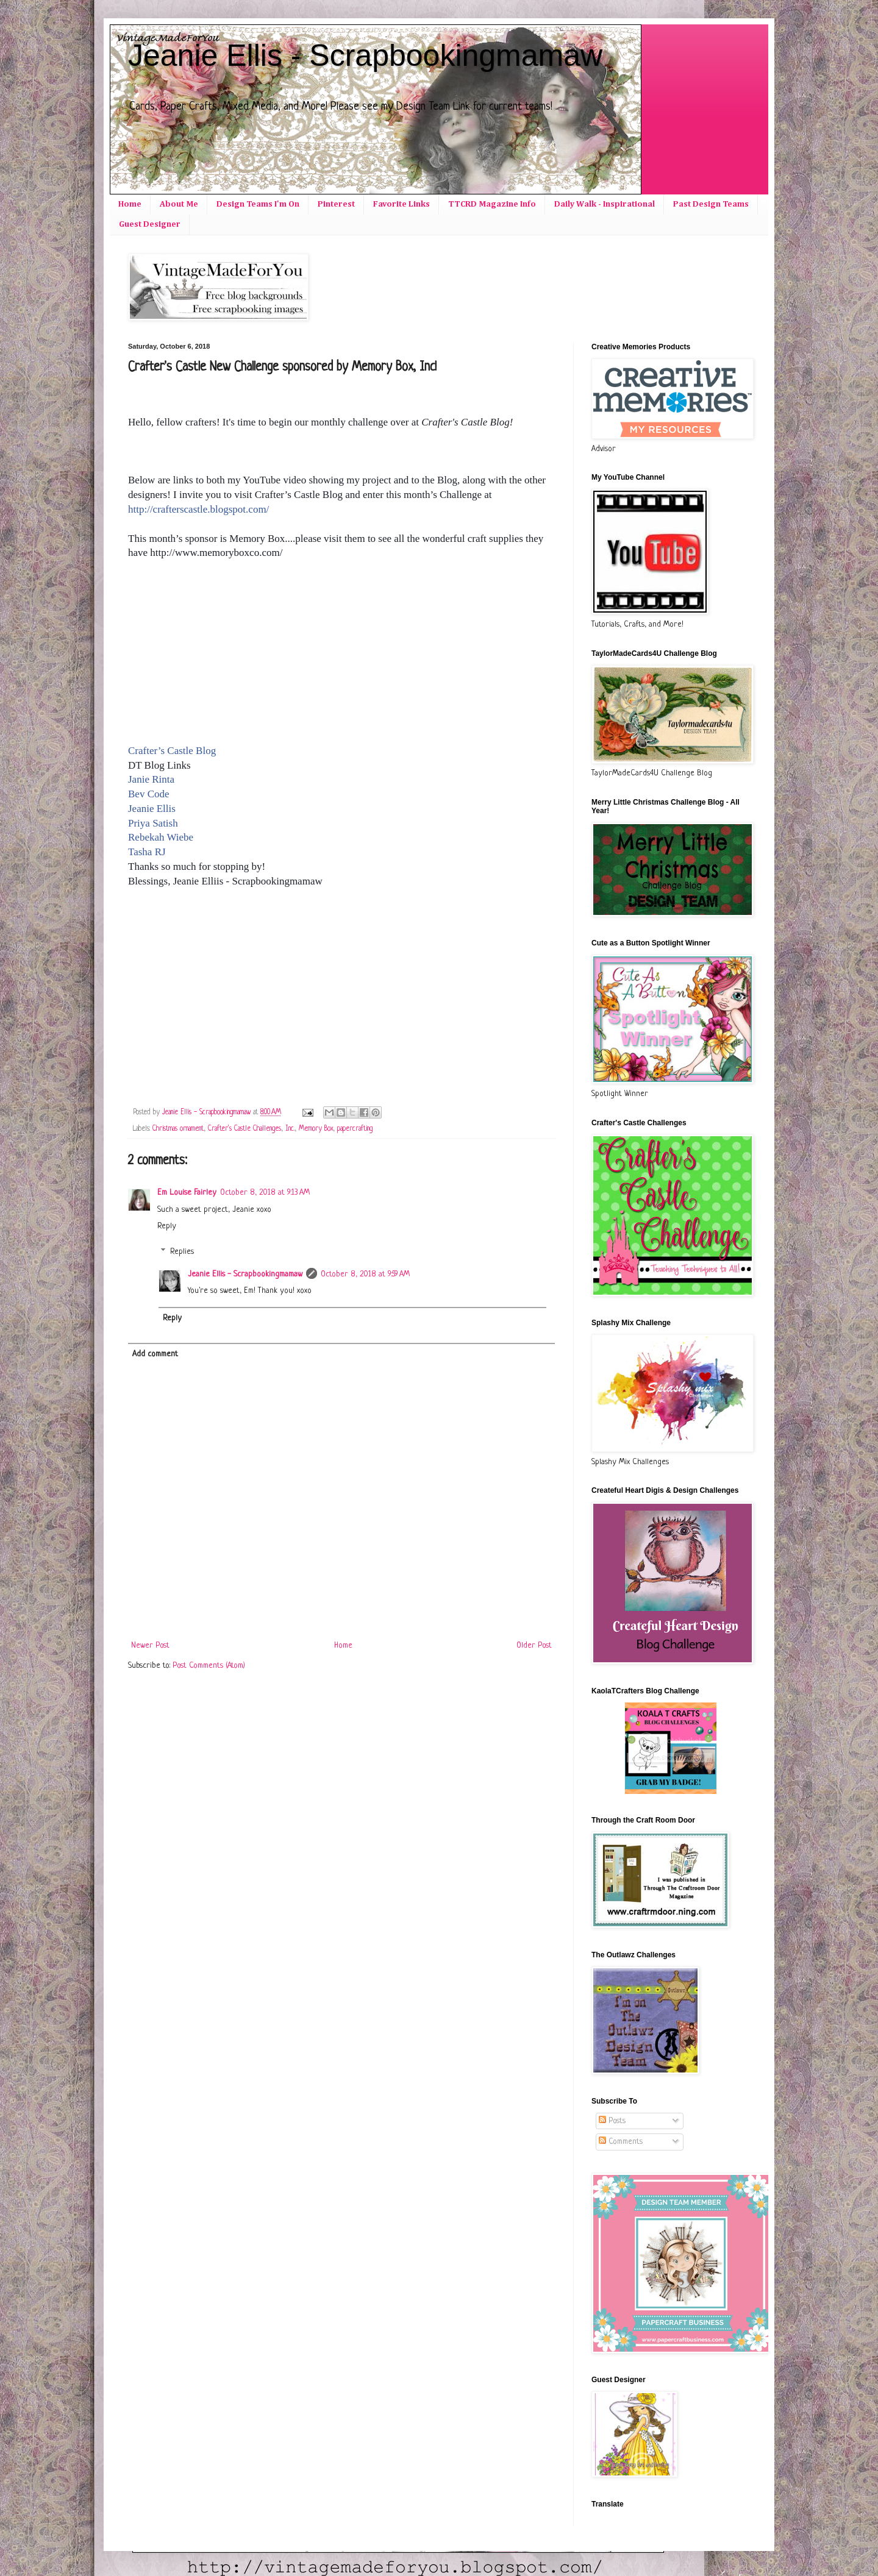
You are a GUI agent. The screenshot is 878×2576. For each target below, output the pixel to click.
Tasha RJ (147, 852)
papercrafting (355, 1129)
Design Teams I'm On (257, 204)
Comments (621, 2141)
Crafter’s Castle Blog (172, 750)
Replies (182, 1251)
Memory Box (316, 1129)
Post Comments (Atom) (209, 1665)
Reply (166, 1226)
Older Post (534, 1645)
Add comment (155, 1354)
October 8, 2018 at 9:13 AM (265, 1192)
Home (129, 204)
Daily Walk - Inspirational (604, 204)
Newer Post (150, 1645)
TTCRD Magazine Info (492, 204)
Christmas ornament (178, 1129)
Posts (612, 2121)
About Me (179, 204)
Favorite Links (401, 204)
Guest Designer (149, 224)
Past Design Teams (711, 204)
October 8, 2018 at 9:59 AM (365, 1274)
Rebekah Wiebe (160, 837)
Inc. (289, 1129)
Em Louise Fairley (186, 1192)
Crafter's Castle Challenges (244, 1129)
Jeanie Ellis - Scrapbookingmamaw (365, 55)
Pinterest (336, 204)
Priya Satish (153, 823)
